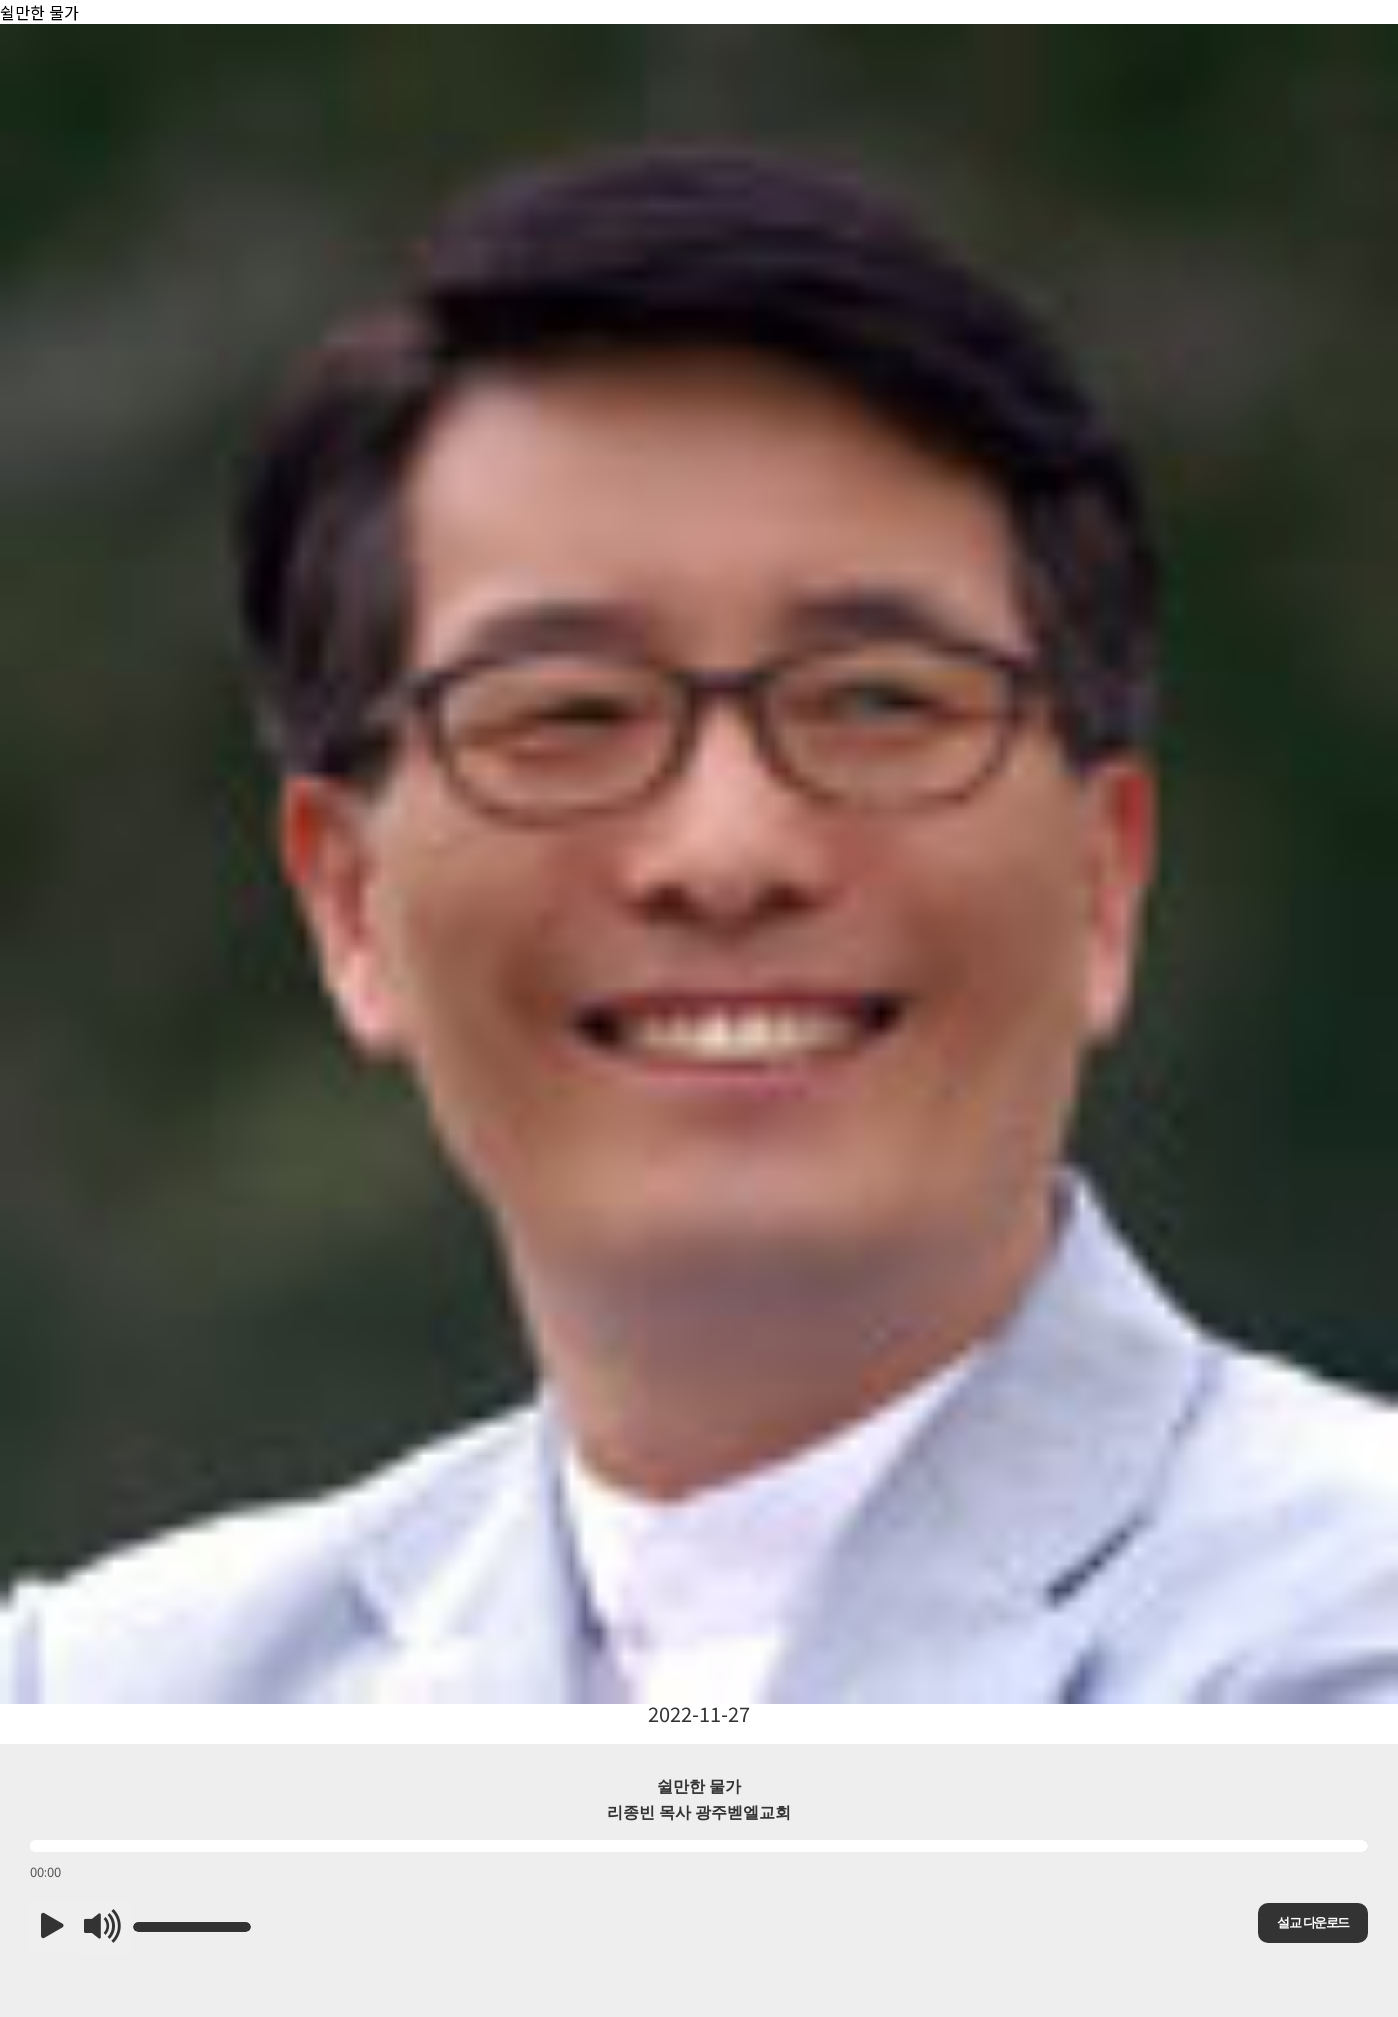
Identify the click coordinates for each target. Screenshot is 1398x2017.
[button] (52, 1927)
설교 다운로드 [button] (1312, 1922)
